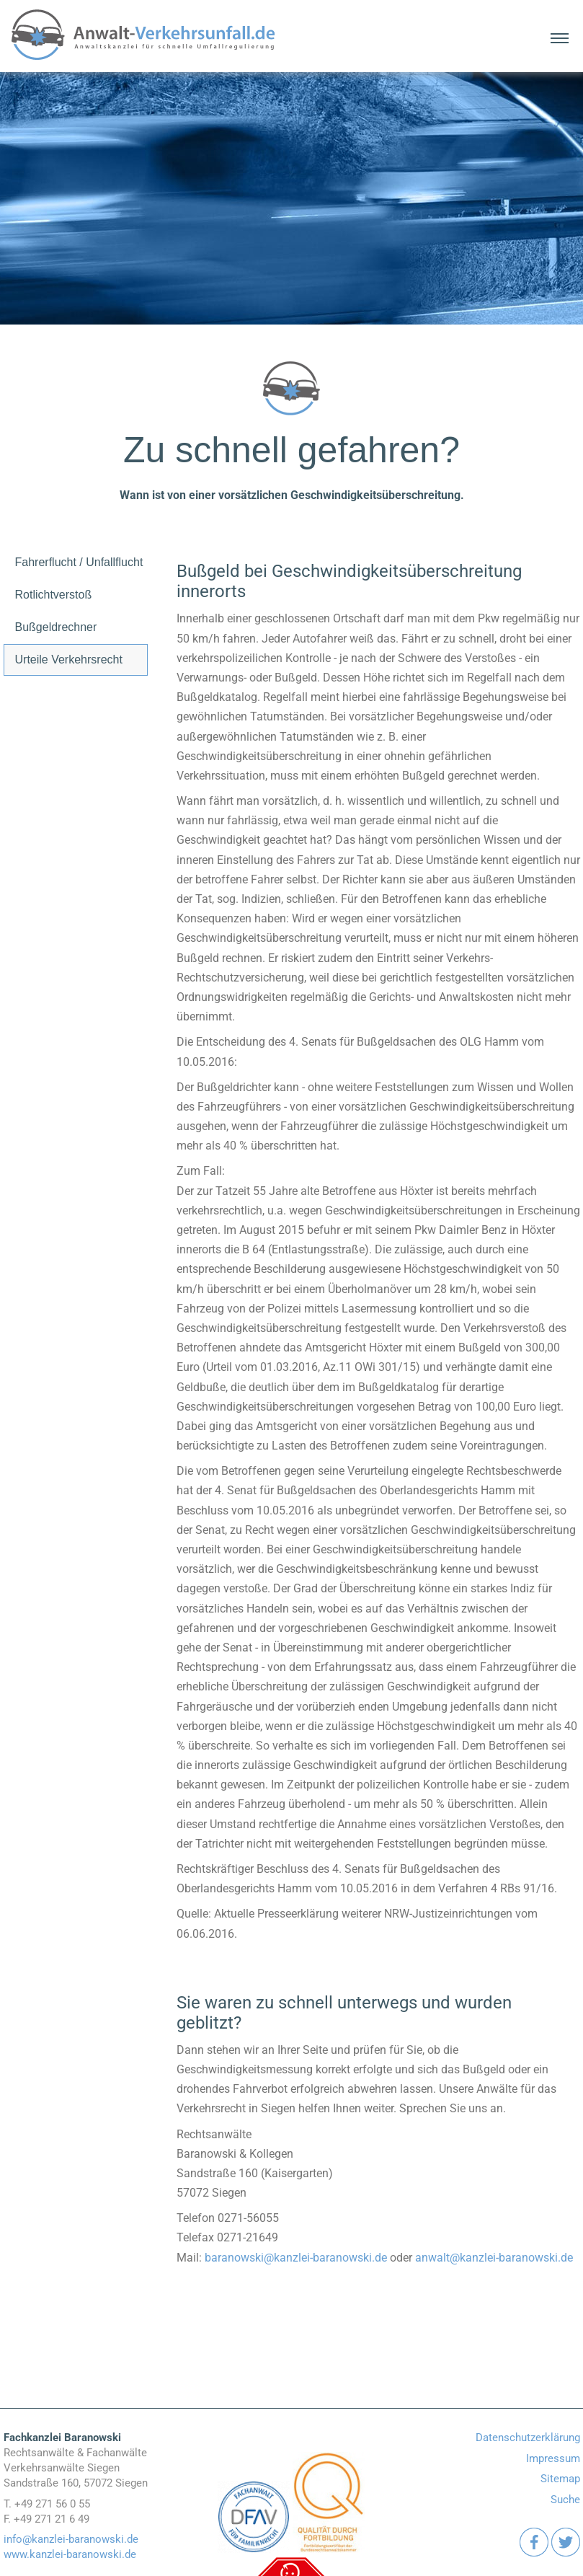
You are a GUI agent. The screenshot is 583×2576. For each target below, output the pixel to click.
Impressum (553, 2458)
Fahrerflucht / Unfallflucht (79, 562)
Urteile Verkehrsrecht (69, 659)
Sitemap (560, 2478)
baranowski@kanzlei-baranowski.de (296, 2257)
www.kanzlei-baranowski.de (70, 2554)
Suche (565, 2499)
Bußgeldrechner (56, 627)
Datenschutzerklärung (528, 2437)
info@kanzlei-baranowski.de (71, 2539)
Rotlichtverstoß (53, 594)
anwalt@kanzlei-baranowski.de (494, 2257)
